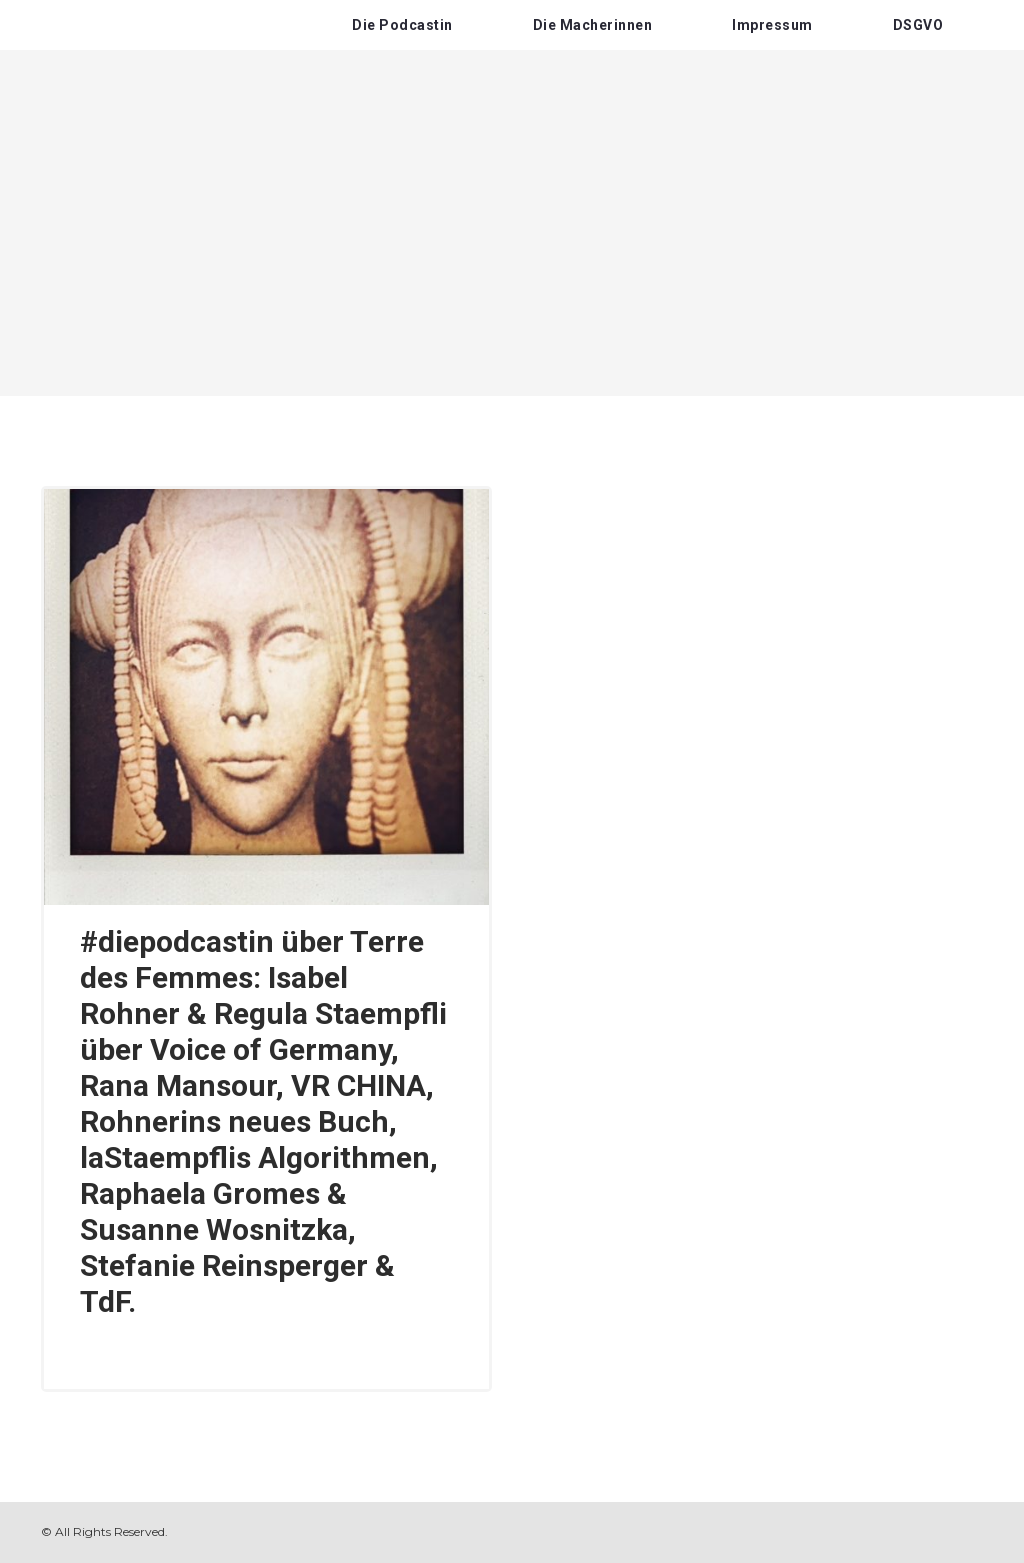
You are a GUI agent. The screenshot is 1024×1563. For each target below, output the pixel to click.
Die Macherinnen (593, 25)
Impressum (772, 25)
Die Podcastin (402, 25)
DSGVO (918, 25)
